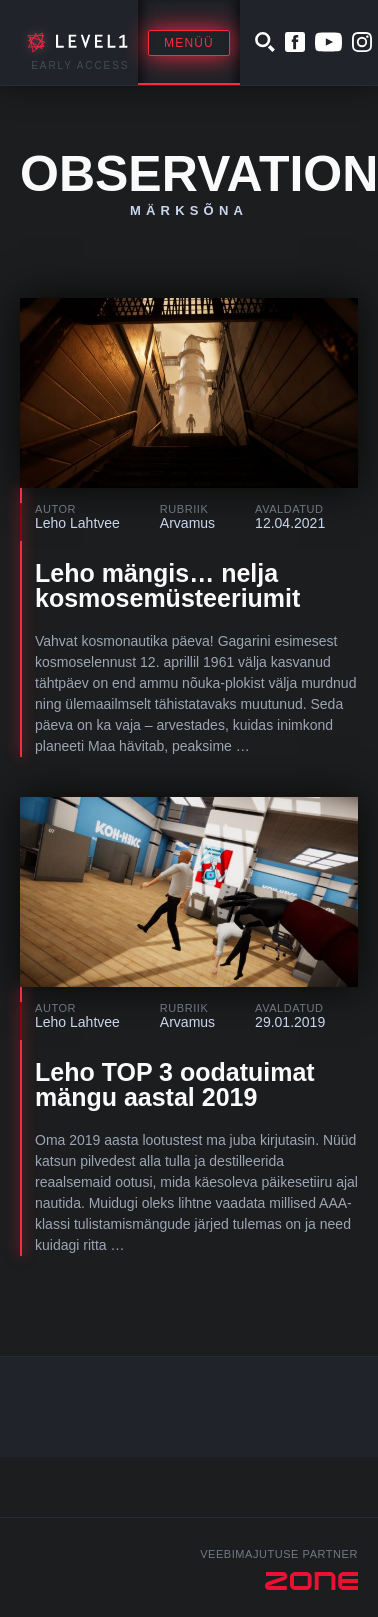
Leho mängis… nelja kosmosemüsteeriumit (167, 585)
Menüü (189, 43)
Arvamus (187, 523)
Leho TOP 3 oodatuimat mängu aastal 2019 (175, 1084)
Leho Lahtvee (77, 523)
